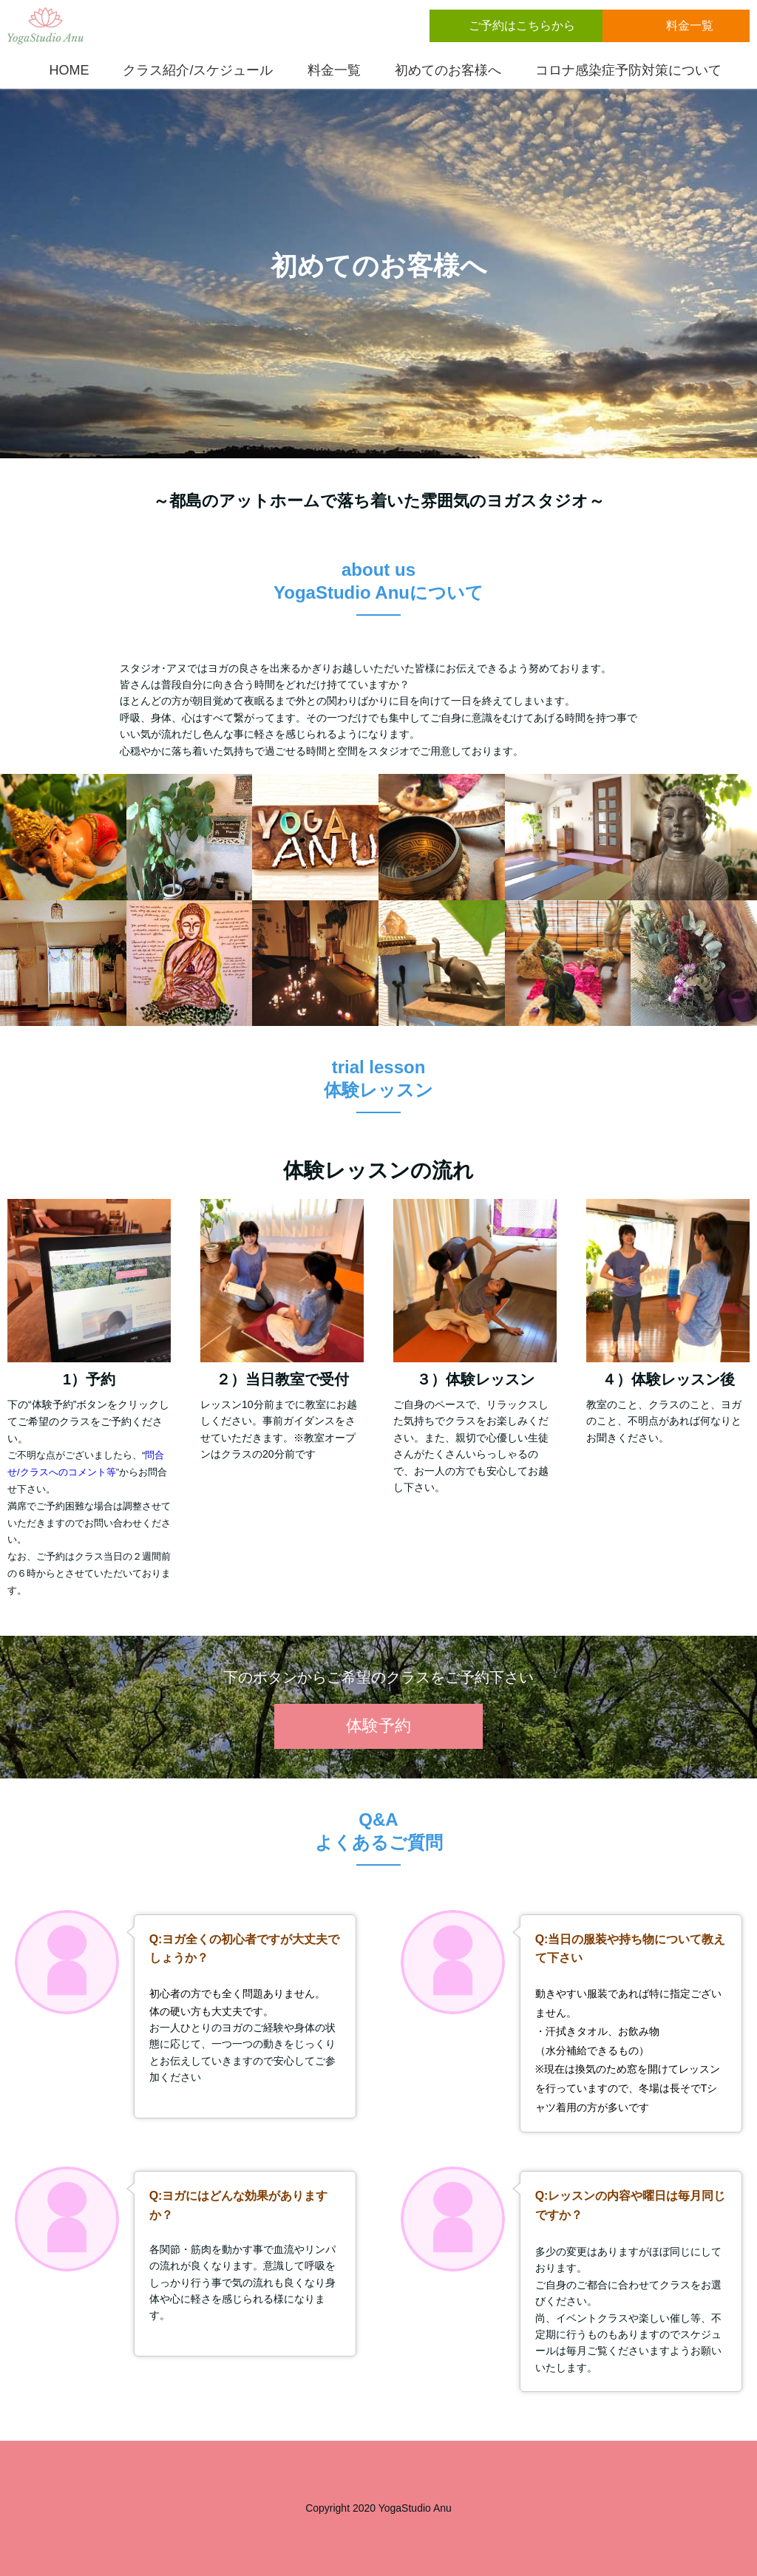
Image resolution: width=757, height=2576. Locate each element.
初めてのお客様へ (444, 70)
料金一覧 (691, 25)
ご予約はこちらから (522, 25)
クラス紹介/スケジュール (194, 70)
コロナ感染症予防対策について (625, 70)
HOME (65, 70)
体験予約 (378, 1725)
